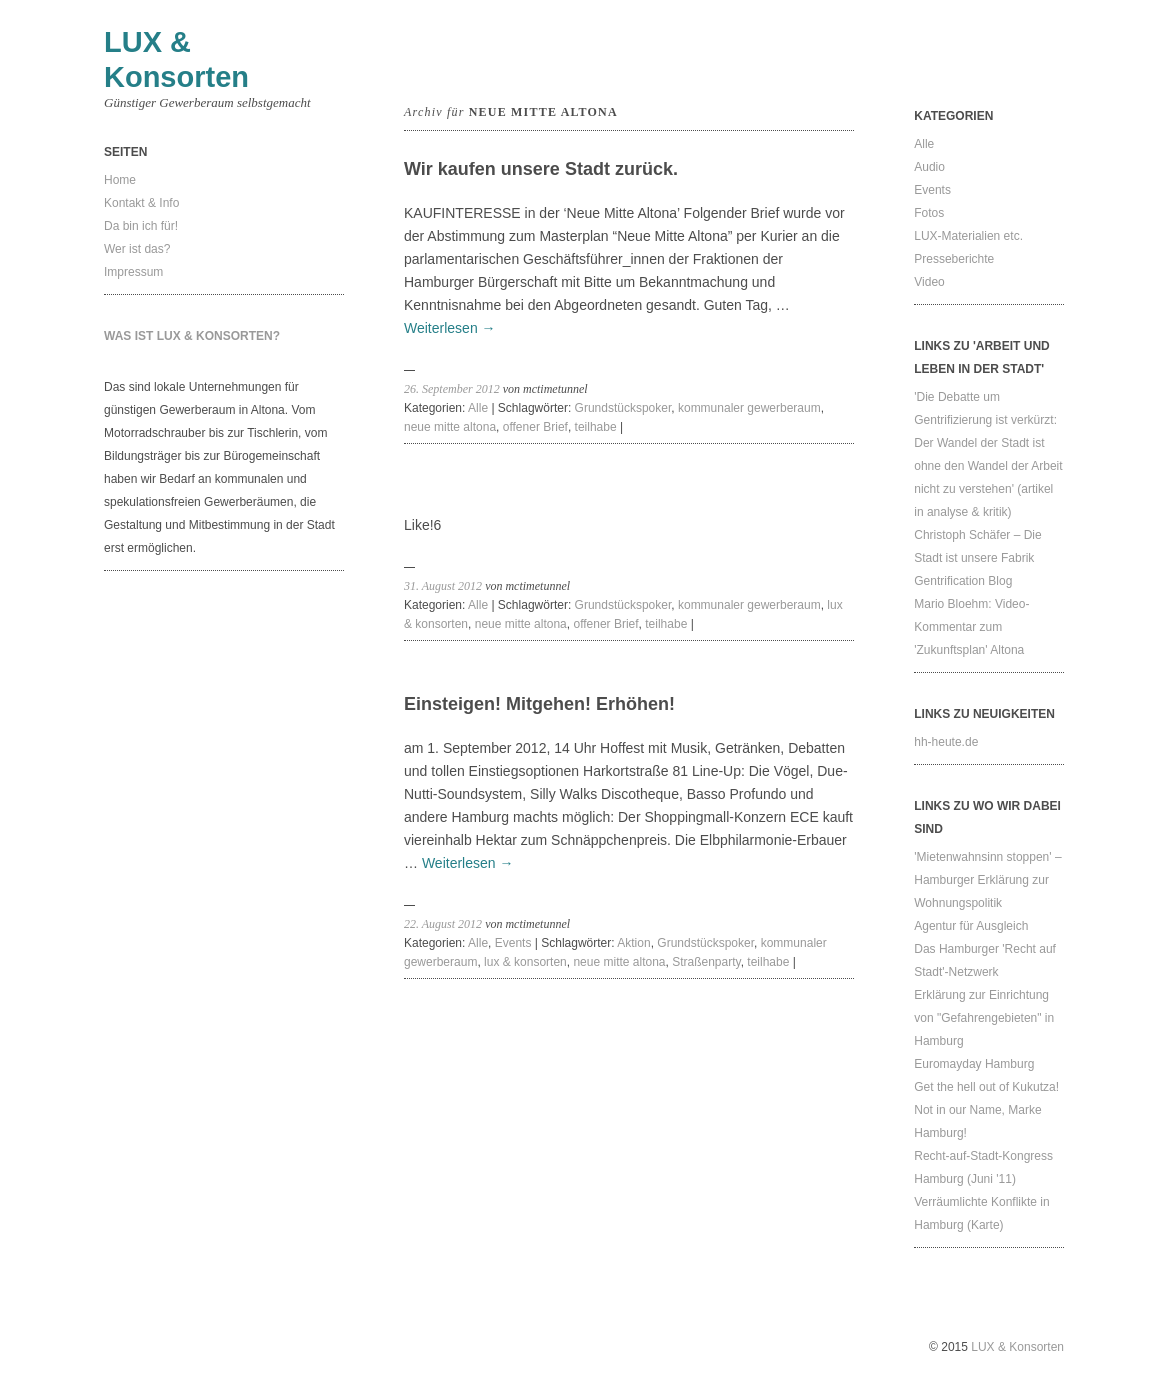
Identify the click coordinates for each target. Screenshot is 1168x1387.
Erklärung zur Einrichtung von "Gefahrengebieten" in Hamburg (984, 1018)
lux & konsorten (525, 962)
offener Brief (535, 427)
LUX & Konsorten (1017, 1347)
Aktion (633, 943)
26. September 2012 (452, 389)
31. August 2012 (443, 586)
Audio (929, 167)
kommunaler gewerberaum (749, 408)
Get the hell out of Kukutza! (986, 1087)
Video (929, 282)
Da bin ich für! (141, 226)
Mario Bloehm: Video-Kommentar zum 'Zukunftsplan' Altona (971, 627)
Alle (478, 408)
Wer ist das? (137, 249)
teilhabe (596, 427)
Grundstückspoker (623, 408)
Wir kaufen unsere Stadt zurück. (541, 169)
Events (513, 943)
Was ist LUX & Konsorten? (192, 336)
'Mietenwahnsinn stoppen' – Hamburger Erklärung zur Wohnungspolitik (987, 880)
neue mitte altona (450, 427)
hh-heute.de (946, 742)
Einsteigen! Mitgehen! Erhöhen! (539, 704)
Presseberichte (954, 259)
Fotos (929, 213)
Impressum (133, 272)
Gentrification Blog (963, 581)
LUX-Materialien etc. (968, 236)
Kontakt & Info (141, 203)
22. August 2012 (443, 924)
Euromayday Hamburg (974, 1064)
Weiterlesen (450, 328)
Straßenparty (706, 962)
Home (120, 180)
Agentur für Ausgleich (971, 926)
